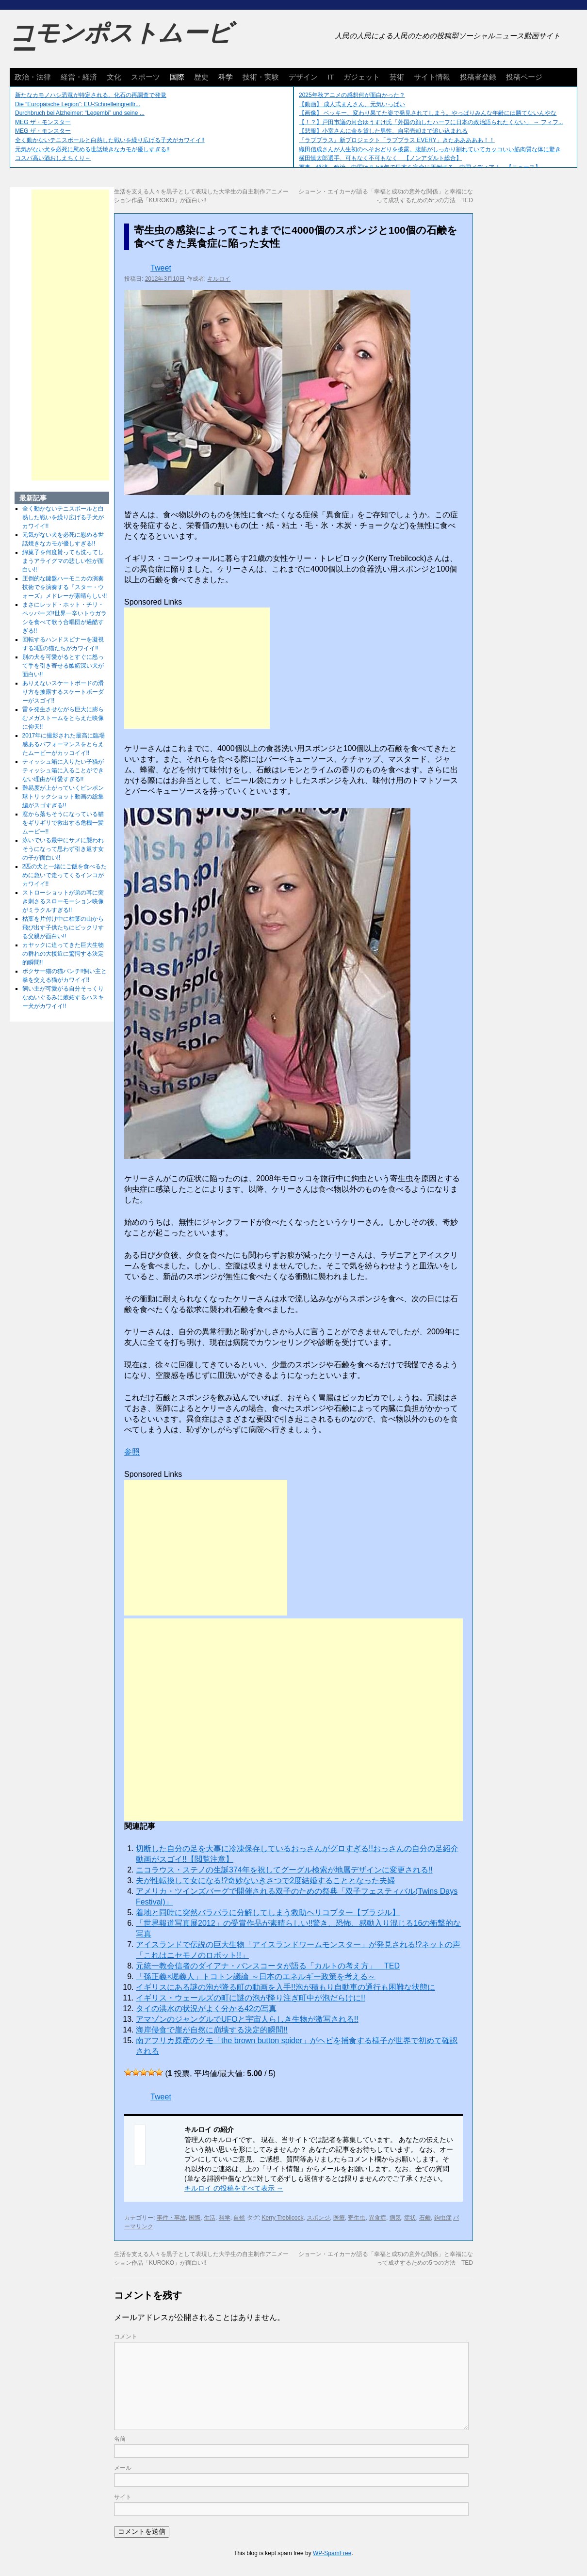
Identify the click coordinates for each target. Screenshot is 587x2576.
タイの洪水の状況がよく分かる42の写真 (206, 2008)
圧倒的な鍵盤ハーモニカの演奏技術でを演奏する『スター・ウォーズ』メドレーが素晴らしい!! (64, 587)
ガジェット (361, 77)
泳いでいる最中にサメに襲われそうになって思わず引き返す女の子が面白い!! (63, 849)
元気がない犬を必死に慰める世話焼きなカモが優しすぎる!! (92, 149)
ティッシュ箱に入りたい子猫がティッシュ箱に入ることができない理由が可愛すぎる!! (63, 770)
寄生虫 (356, 2217)
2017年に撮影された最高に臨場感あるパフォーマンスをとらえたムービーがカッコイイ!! (63, 744)
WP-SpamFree (332, 2553)
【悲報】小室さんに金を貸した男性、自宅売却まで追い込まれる (383, 131)
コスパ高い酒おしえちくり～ (53, 158)
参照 (132, 1452)
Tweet (160, 268)
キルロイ (218, 278)
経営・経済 (79, 77)
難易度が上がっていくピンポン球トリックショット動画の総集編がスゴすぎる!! (63, 796)
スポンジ (318, 2217)
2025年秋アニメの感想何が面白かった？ (352, 95)
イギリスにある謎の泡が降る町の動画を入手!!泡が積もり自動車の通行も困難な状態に (285, 1987)
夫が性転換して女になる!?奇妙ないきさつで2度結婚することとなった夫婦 (265, 1880)
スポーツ (145, 77)
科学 (225, 77)
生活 (209, 2217)
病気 (395, 2217)
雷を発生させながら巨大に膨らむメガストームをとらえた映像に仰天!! (63, 718)
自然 (239, 2217)
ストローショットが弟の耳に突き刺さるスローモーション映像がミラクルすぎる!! (63, 901)
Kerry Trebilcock (282, 2217)
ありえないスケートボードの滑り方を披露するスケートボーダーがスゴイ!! (63, 692)
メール (122, 2467)
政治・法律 (33, 77)
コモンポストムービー (121, 41)
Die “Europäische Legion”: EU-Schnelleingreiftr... (77, 104)
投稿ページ (524, 77)
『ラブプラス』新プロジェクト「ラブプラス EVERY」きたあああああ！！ (397, 140)
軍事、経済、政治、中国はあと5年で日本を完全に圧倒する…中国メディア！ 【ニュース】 (420, 167)
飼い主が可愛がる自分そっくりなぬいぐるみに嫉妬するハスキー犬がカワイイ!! (63, 997)
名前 (120, 2438)
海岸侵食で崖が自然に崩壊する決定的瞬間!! (212, 2030)
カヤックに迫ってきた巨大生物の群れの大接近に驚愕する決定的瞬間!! (63, 954)
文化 (114, 77)
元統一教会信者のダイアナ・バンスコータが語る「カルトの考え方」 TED (268, 1966)
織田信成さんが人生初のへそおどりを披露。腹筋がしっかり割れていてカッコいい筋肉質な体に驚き (430, 149)
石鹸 (425, 2217)
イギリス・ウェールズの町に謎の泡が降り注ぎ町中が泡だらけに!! (250, 1998)
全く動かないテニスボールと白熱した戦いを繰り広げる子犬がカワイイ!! (110, 140)
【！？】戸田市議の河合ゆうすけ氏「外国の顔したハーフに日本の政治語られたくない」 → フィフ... (431, 122)
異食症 (377, 2217)
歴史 (201, 77)
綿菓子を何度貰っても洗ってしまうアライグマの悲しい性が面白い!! (63, 561)
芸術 (397, 77)
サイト (122, 2497)
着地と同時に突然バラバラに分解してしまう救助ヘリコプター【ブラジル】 (268, 1912)
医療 (339, 2217)
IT (330, 77)
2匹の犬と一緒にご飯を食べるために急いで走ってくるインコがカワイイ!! (64, 875)
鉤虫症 (443, 2217)
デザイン (303, 77)
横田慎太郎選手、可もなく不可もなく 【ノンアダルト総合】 (380, 158)
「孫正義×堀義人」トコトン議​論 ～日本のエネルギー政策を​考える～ (255, 1976)
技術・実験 (261, 77)
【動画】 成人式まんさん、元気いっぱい (352, 104)
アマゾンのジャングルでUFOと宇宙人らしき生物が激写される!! (247, 2019)
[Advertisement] (197, 668)
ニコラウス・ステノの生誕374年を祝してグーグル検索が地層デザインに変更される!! (284, 1870)
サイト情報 (432, 77)
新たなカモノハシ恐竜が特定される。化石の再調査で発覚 (90, 95)
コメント (125, 2336)
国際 (177, 77)
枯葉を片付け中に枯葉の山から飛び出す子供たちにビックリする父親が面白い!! (63, 927)
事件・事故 (171, 2217)
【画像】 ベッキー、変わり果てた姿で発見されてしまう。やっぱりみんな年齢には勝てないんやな (427, 113)
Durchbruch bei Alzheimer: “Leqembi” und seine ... (80, 113)
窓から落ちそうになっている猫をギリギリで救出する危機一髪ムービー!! (63, 823)
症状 (410, 2217)
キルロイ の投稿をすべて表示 (233, 2188)
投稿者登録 (478, 77)
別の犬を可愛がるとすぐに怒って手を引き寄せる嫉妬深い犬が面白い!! (63, 666)
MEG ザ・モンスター (43, 122)
